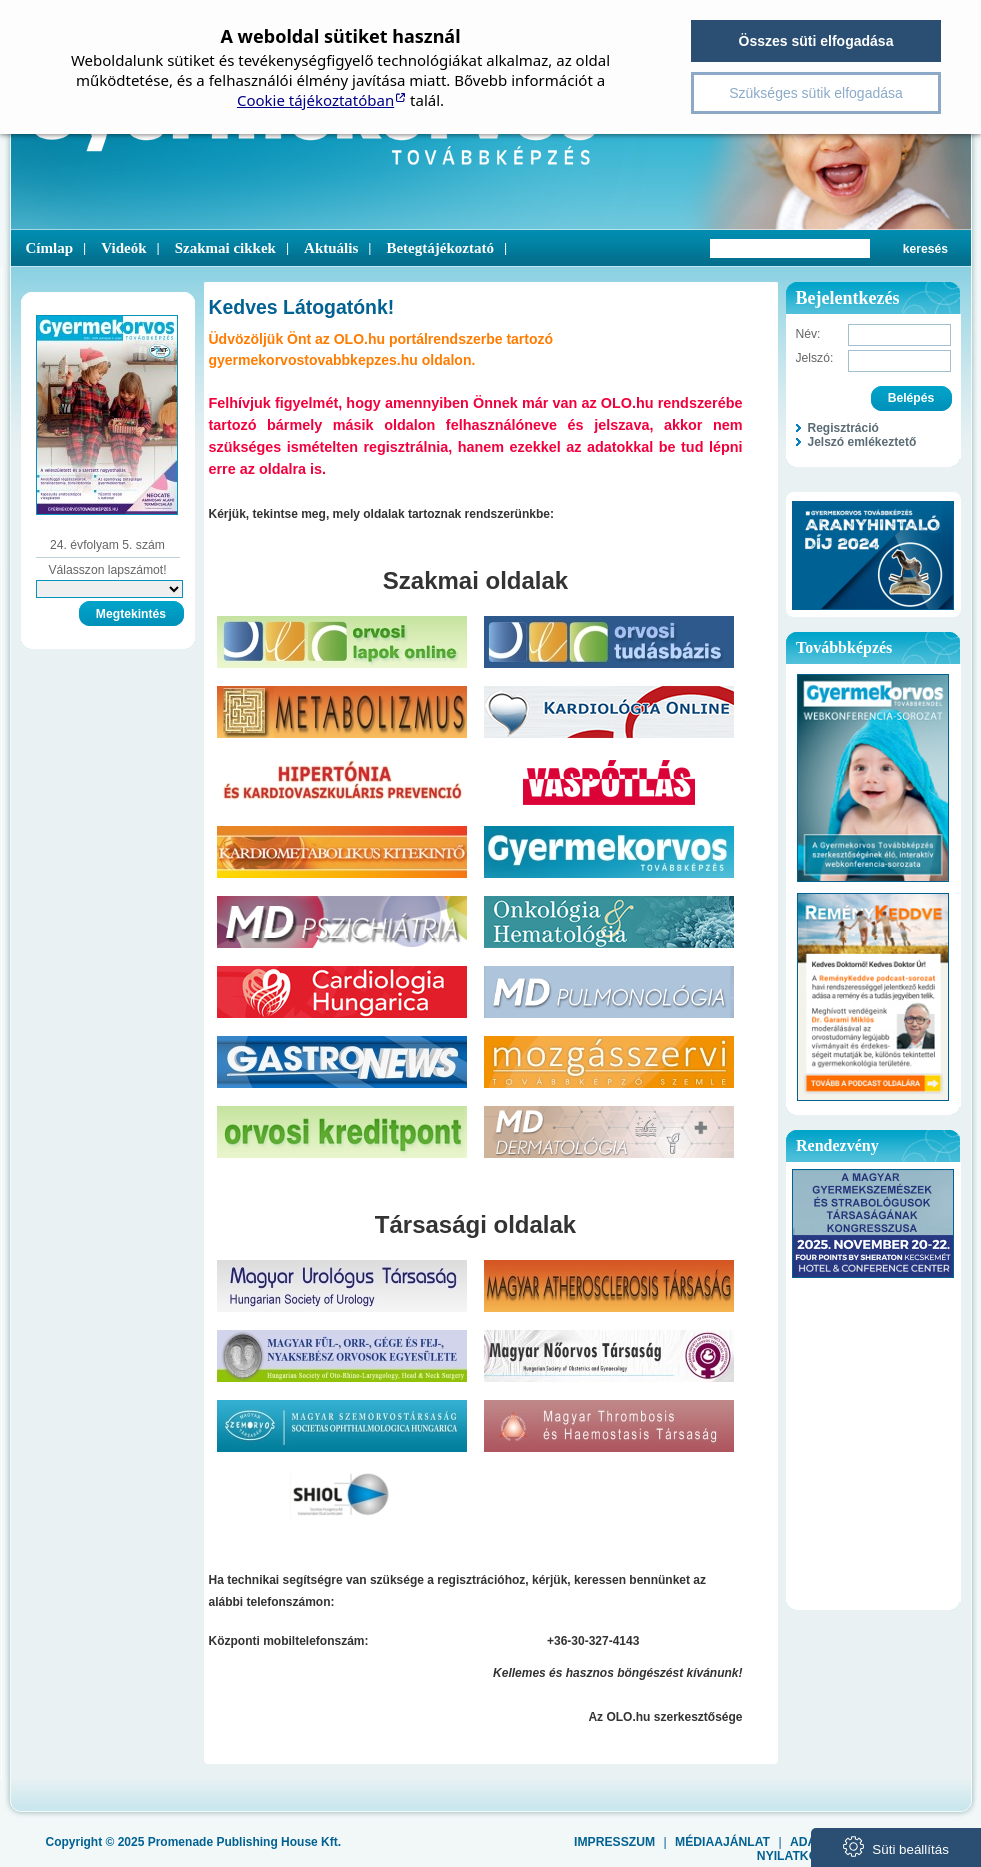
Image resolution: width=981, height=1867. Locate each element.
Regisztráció (843, 428)
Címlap (50, 248)
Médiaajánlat (722, 1842)
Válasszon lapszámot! (107, 570)
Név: (808, 334)
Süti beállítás (896, 1846)
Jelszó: (815, 358)
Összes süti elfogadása (816, 41)
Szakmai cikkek (225, 248)
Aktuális (331, 248)
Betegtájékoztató (439, 248)
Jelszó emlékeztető (862, 442)
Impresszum (614, 1842)
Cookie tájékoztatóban (315, 100)
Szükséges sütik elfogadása (816, 93)
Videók (123, 248)
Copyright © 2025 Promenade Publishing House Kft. (194, 1842)
